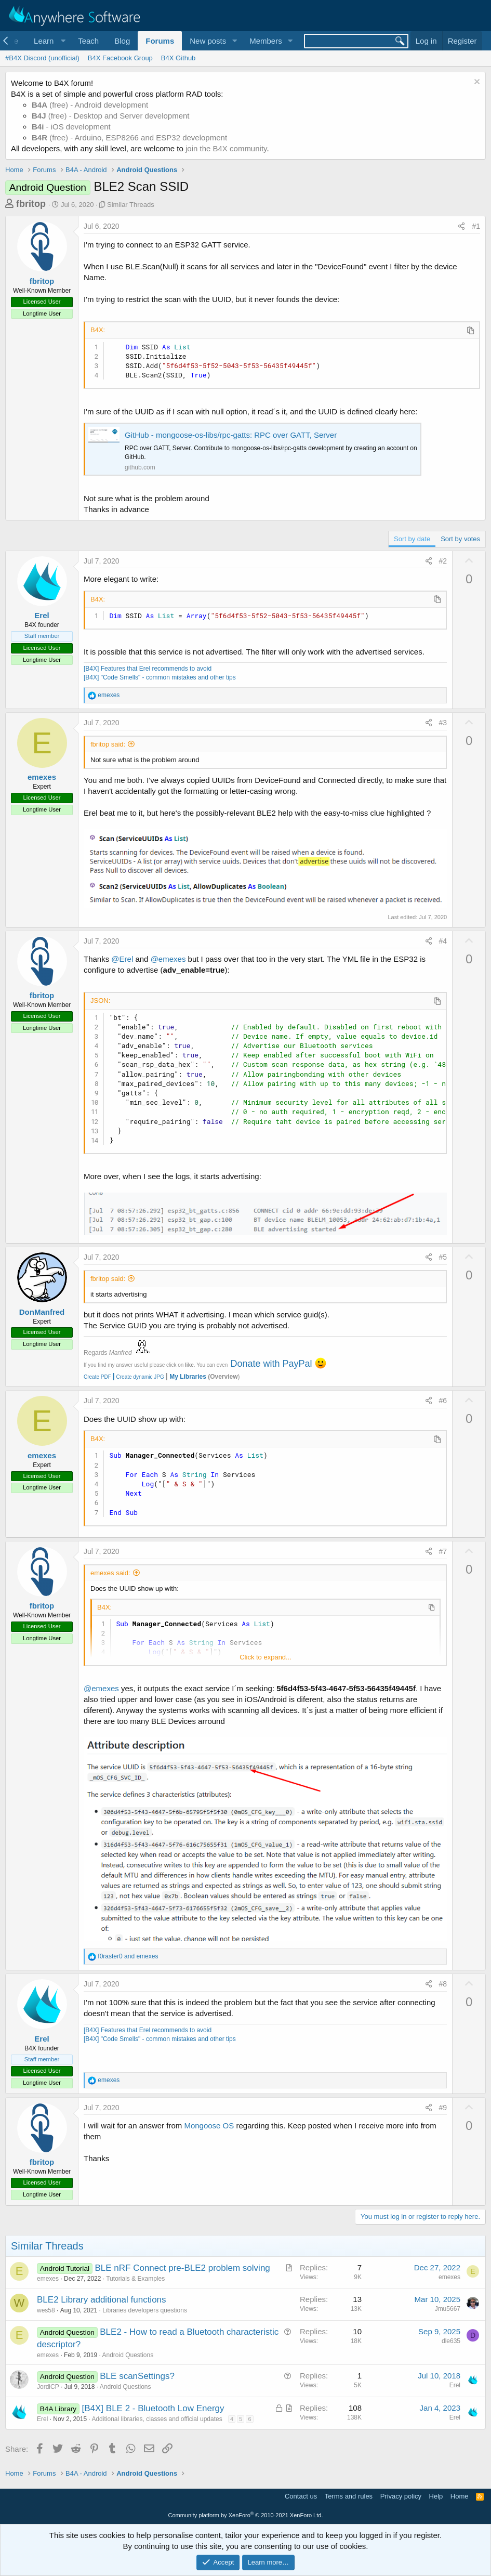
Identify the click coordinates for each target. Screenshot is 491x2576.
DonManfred (42, 1311)
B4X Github (178, 58)
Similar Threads (130, 204)
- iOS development (71, 126)
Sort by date (412, 539)
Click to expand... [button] (265, 1657)
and (128, 1956)
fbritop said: (107, 744)
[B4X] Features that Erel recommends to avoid (147, 668)
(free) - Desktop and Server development (111, 115)
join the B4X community (226, 148)
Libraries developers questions (144, 2310)
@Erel (122, 958)
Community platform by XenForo (245, 2515)
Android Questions (127, 2355)
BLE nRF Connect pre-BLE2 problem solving (182, 2268)
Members (265, 40)
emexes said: (110, 1573)
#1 (476, 226)
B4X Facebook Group (120, 58)
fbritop (31, 204)
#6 (443, 1400)
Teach (88, 40)
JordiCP (48, 2386)
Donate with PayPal (271, 1363)
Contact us (301, 2496)
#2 (443, 561)
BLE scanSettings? (137, 2376)
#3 (443, 722)
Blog (122, 40)
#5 (443, 1257)
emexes (42, 777)
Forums (159, 40)
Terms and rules (349, 2496)
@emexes (168, 958)
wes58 (46, 2310)
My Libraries (187, 1376)
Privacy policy (400, 2496)
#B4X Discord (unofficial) (42, 58)
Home (459, 2496)
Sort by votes (460, 539)
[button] (48, 40)
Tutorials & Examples (135, 2278)
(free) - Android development (90, 104)
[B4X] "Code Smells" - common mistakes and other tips (160, 677)
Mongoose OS (209, 2125)
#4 (443, 941)
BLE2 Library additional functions (101, 2300)
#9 (443, 2107)
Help (436, 2496)
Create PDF (97, 1377)
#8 (443, 1984)
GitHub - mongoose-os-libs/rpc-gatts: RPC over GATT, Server (231, 434)
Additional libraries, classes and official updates (156, 2419)
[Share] (461, 226)
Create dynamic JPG (137, 1377)
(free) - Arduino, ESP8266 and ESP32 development (129, 137)
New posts (208, 40)
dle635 (451, 2341)
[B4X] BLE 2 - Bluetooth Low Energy (153, 2408)
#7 (443, 1551)
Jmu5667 (447, 2308)
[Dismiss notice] (475, 82)
